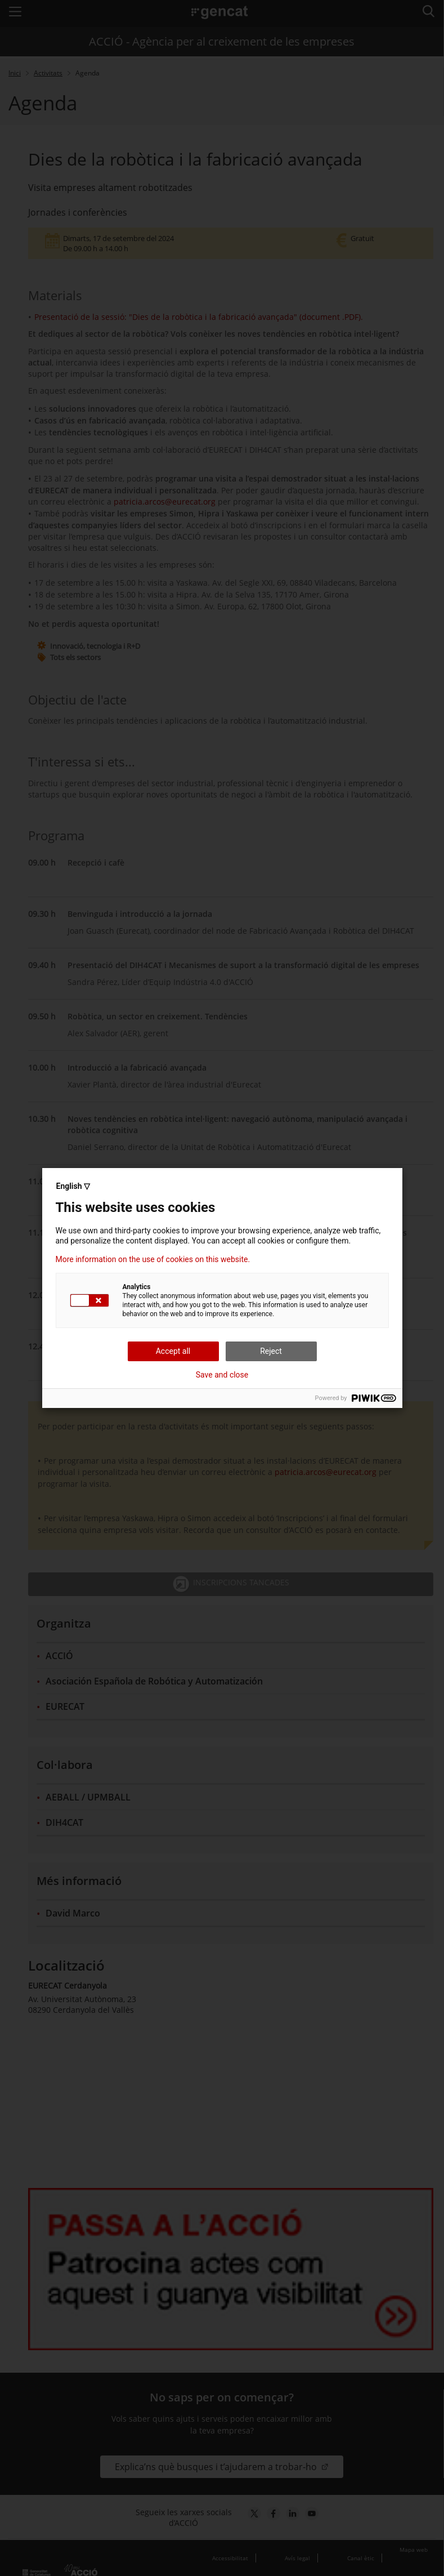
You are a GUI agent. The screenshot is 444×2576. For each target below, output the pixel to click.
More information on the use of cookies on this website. (153, 1259)
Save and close (222, 1374)
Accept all (173, 1351)
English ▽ (73, 1186)
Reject (271, 1351)
